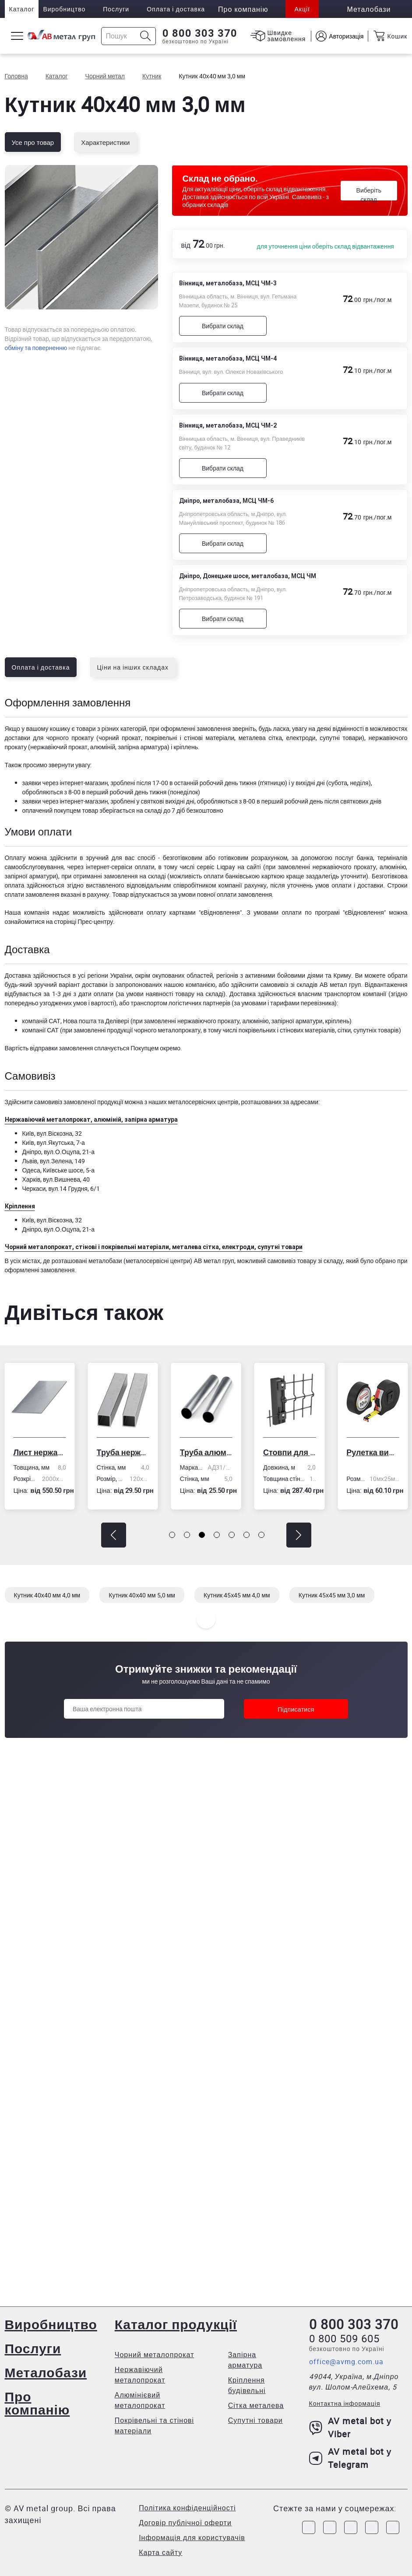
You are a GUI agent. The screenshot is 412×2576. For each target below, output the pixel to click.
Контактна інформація (344, 2403)
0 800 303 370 (199, 33)
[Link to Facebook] (308, 2527)
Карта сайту (160, 2552)
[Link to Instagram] (329, 2527)
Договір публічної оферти (185, 2522)
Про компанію (37, 2402)
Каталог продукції (176, 2324)
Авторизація (346, 36)
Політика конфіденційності (187, 2508)
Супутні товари (255, 2420)
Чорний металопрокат (154, 2354)
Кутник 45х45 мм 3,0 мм (332, 1595)
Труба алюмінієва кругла (206, 1452)
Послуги (116, 9)
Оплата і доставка (176, 9)
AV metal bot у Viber (350, 2427)
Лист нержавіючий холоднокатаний (39, 1452)
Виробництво (64, 9)
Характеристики (105, 142)
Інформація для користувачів (192, 2537)
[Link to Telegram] (350, 2527)
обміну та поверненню (36, 348)
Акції (302, 9)
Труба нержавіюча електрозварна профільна (123, 1452)
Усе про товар (33, 142)
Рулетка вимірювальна (372, 1452)
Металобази (46, 2372)
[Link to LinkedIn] (371, 2527)
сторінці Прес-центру (83, 921)
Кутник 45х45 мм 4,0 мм (237, 1595)
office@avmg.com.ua (346, 2361)
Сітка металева (256, 2405)
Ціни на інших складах (133, 667)
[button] (113, 1535)
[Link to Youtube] (392, 2527)
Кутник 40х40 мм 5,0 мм (142, 1595)
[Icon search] (145, 36)
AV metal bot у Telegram (350, 2458)
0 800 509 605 (344, 2338)
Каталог (22, 9)
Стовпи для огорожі (289, 1452)
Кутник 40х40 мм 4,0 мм (47, 1595)
